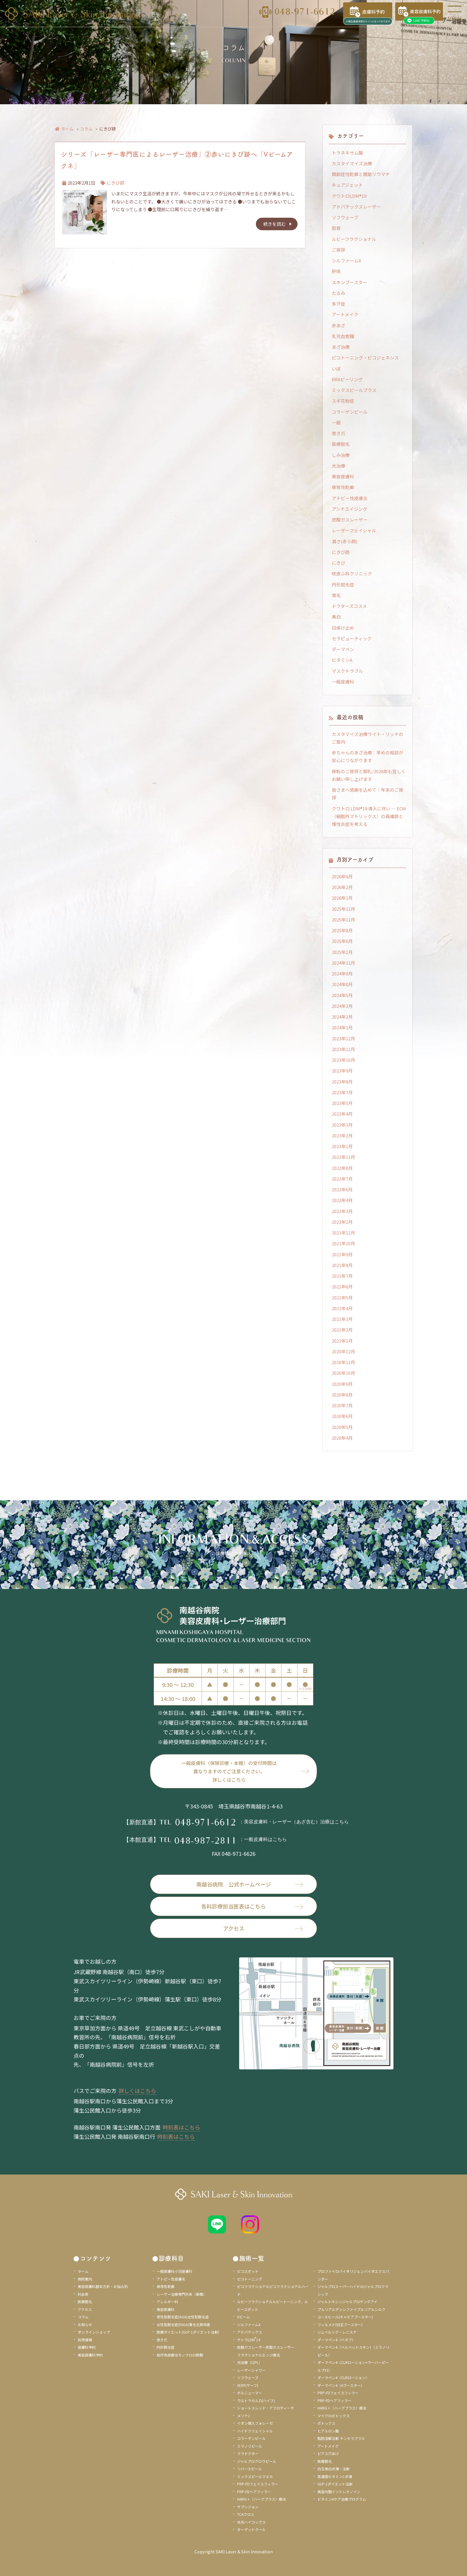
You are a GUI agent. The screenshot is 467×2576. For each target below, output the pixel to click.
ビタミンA (342, 660)
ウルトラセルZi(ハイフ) (256, 2400)
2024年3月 (342, 1006)
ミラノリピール (249, 2446)
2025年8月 (342, 930)
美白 (336, 617)
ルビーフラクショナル (354, 239)
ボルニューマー (249, 2392)
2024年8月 (342, 984)
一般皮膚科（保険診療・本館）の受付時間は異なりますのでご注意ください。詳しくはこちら (229, 1771)
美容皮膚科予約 (90, 2354)
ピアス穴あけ (328, 2453)
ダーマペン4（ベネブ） (336, 2339)
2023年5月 (342, 1103)
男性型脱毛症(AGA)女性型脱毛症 (183, 2316)
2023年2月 (342, 1135)
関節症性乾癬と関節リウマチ (361, 174)
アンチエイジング (349, 509)
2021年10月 (343, 1243)
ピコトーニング (249, 2278)
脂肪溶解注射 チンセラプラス (341, 2438)
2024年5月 (342, 995)
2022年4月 (342, 1200)
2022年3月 (342, 1211)
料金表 (83, 2294)
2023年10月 (343, 1060)
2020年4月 (342, 1438)
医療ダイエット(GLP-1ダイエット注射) (188, 2331)
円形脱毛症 (343, 584)
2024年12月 (343, 963)
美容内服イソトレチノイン (338, 2491)
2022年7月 (342, 1179)
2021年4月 (342, 1308)
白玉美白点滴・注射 (333, 2468)
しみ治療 (341, 455)
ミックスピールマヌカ (255, 2476)
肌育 (336, 228)
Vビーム (243, 2316)
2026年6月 (342, 876)
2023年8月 (342, 1081)
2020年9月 (342, 1384)
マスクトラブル (347, 671)
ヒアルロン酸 (328, 2430)
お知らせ (85, 2324)
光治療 (338, 466)
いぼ (336, 368)
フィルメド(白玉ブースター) (339, 2324)
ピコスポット (248, 2271)
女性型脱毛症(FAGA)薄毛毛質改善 (183, 2324)
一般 (336, 422)
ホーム (67, 129)
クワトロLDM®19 (349, 196)
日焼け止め (343, 628)
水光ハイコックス (251, 2521)
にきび (338, 563)
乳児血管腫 (343, 336)
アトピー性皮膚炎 (350, 498)
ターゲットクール (251, 2529)
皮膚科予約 (87, 2347)
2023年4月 (342, 1114)
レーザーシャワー (251, 2370)
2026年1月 (342, 898)
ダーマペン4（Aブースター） (340, 2385)
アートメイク (345, 314)
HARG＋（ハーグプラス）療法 (261, 2499)
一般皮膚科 (343, 681)
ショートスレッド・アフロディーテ (265, 2407)
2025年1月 (342, 952)
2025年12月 (343, 909)
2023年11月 (343, 1049)
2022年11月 (343, 1157)
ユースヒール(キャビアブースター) (345, 2316)
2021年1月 (342, 1341)
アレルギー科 (167, 2301)
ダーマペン (343, 649)
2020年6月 (342, 1416)
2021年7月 (342, 1276)
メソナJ (243, 2415)
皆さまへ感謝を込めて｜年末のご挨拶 (367, 794)
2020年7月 (342, 1405)
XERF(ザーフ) (247, 2385)
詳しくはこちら (137, 2090)
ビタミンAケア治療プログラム (341, 2499)
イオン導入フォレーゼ (255, 2423)
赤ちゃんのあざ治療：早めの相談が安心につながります (367, 756)
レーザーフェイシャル (354, 530)
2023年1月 (342, 1146)
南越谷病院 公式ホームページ (249, 1884)
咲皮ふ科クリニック (352, 573)
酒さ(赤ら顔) (344, 541)
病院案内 (85, 2278)
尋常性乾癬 (343, 487)
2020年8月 (342, 1394)
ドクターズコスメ (349, 606)
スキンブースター (349, 282)
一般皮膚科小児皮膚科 (174, 2271)
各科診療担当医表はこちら (252, 1906)
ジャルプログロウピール (256, 2461)
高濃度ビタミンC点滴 (334, 2476)
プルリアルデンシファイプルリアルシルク (351, 2309)
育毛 (336, 595)
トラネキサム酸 (347, 153)
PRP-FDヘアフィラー (254, 2491)
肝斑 (336, 271)
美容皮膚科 (343, 476)
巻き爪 (338, 433)
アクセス (263, 1928)
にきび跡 (115, 183)
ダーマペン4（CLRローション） (343, 2377)
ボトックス (326, 2423)
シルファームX (346, 260)
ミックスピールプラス (354, 390)
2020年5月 (342, 1427)
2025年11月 (343, 919)
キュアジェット (347, 185)
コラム (86, 129)
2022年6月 (342, 1189)
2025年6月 (342, 941)
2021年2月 (342, 1330)
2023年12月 (343, 1038)
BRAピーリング (347, 379)
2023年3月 (342, 1125)
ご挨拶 (338, 250)
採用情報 (85, 2339)
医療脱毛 (341, 444)
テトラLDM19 (248, 2339)
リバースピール (249, 2468)
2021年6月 (342, 1286)
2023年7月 (342, 1092)
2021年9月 (342, 1254)
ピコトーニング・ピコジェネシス (365, 357)
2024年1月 (342, 1027)
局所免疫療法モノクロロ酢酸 (180, 2354)
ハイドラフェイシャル (255, 2430)
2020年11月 (343, 1362)
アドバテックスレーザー (356, 206)
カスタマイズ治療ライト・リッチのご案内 (367, 738)
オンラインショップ (94, 2331)
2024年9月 (342, 973)
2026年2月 (342, 887)
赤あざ (338, 325)
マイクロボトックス (333, 2415)
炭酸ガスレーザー (350, 519)
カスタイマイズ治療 (352, 163)
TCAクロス (245, 2514)
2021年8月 (342, 1265)
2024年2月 (342, 1017)
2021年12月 (343, 1232)
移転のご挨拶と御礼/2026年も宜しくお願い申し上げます (369, 775)
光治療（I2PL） (249, 2362)
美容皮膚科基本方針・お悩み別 (103, 2286)
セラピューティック (352, 638)
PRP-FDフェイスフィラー (257, 2483)
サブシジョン (248, 2506)
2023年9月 (342, 1070)
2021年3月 (342, 1319)
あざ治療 (341, 347)
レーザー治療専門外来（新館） (182, 2294)
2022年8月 (342, 1168)
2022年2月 (342, 1222)
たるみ (338, 293)
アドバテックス (249, 2331)
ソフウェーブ (345, 217)
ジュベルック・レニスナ (337, 2331)
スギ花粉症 (343, 401)
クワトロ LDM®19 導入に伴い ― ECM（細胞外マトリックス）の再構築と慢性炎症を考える (369, 816)
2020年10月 (343, 1373)
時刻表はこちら (181, 2127)
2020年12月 (343, 1351)
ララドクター (248, 2453)
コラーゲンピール (350, 412)
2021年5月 (342, 1297)
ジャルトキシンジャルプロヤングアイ (347, 2301)
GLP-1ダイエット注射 (335, 2483)
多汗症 (338, 304)
